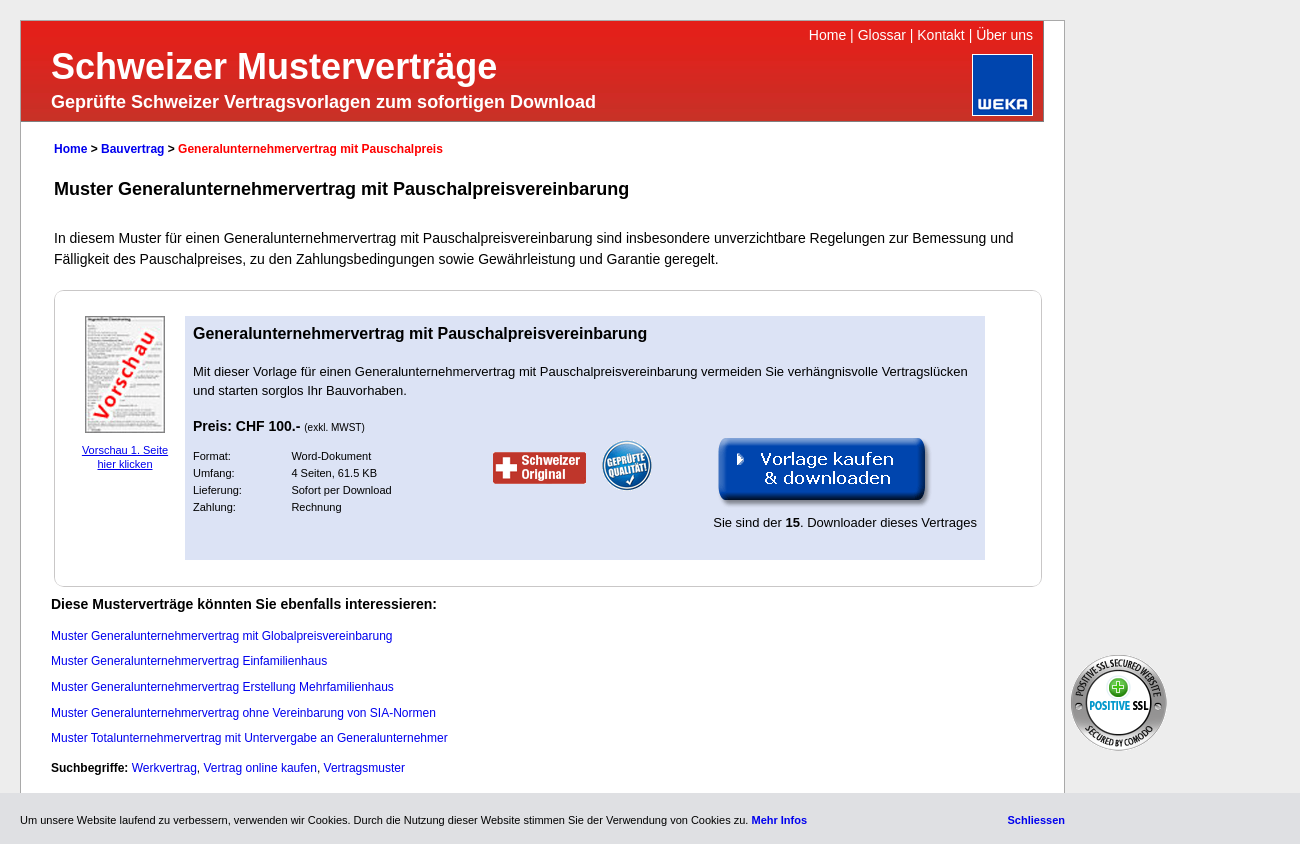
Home (827, 35)
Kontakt (940, 35)
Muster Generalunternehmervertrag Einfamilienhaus (189, 661)
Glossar (882, 35)
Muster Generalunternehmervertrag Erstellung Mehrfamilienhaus (222, 687)
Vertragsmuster (364, 768)
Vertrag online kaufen (260, 768)
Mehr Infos (779, 820)
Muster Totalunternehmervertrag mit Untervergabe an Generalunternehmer (249, 738)
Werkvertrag (164, 768)
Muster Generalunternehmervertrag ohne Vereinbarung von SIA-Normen (243, 713)
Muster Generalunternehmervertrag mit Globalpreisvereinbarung (222, 636)
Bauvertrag (132, 149)
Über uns (1004, 35)
